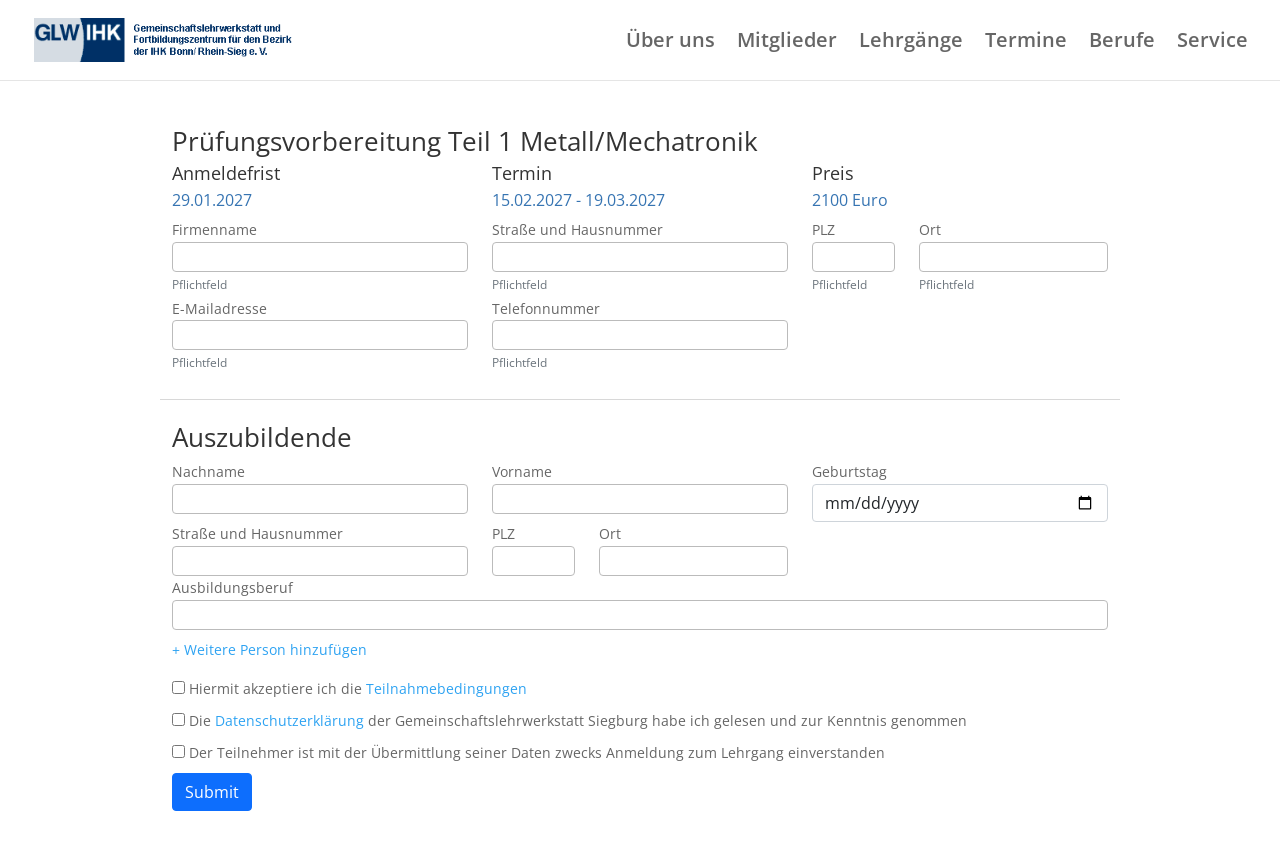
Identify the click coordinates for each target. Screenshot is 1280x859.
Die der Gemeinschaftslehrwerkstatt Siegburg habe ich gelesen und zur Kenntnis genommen (578, 720)
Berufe (1122, 43)
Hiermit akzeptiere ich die (358, 688)
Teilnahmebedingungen (446, 688)
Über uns (670, 43)
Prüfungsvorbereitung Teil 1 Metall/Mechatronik (465, 141)
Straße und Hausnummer (577, 229)
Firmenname (214, 229)
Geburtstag (849, 471)
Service (1212, 43)
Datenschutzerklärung (289, 720)
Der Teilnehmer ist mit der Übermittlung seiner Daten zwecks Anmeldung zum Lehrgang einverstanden (537, 752)
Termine (1026, 43)
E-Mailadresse (219, 308)
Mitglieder (787, 43)
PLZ (823, 229)
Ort (930, 229)
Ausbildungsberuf (232, 587)
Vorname (522, 471)
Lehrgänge (911, 43)
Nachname (208, 471)
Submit (212, 792)
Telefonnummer (546, 308)
